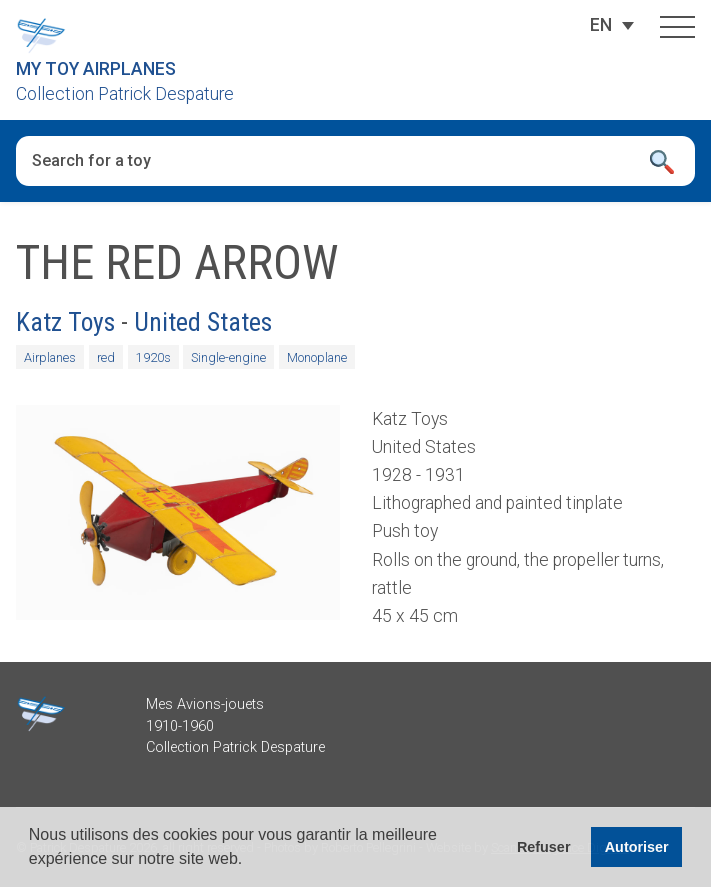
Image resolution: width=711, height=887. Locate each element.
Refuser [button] (544, 847)
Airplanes (50, 357)
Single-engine (228, 357)
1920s (153, 357)
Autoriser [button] (637, 847)
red (106, 357)
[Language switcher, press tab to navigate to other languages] (601, 25)
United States (203, 322)
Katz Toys (65, 322)
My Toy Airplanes (96, 69)
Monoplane (317, 357)
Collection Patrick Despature (125, 94)
